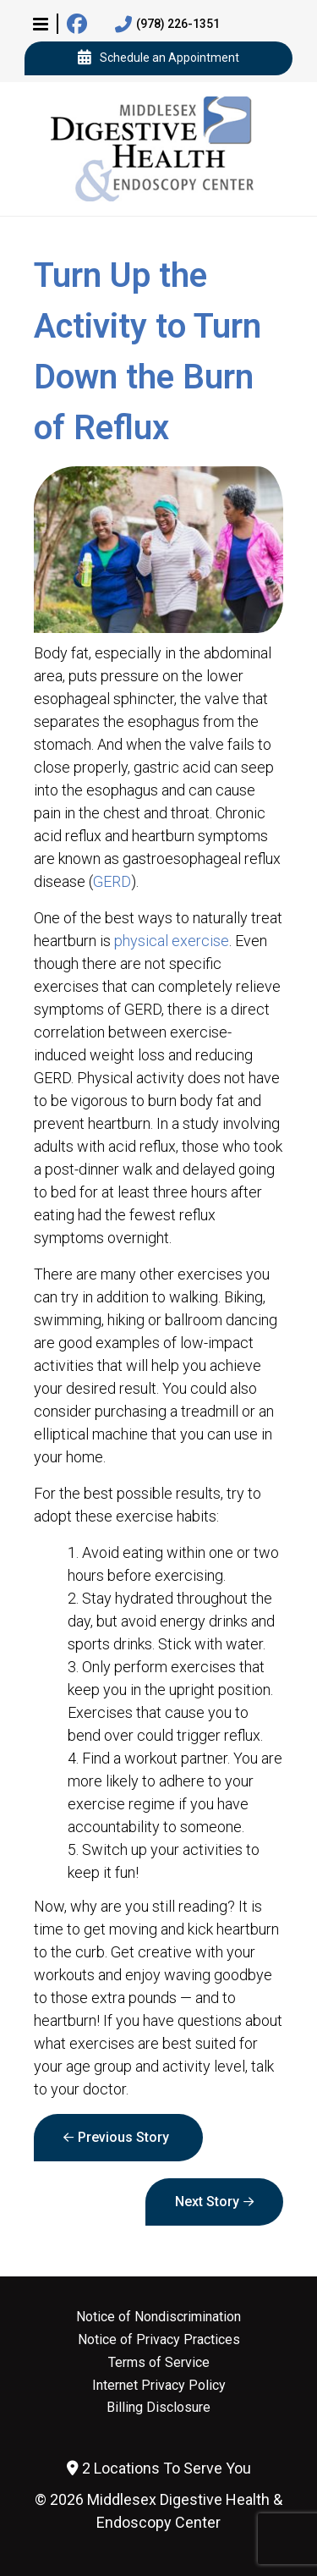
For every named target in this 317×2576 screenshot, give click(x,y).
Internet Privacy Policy (159, 2385)
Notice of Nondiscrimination (158, 2317)
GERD (112, 881)
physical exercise (171, 940)
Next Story (207, 2201)
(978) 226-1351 (167, 24)
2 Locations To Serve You (159, 2468)
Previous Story (123, 2137)
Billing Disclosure (158, 2407)
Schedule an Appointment (158, 58)
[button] (41, 24)
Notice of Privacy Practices (159, 2340)
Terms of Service (159, 2363)
